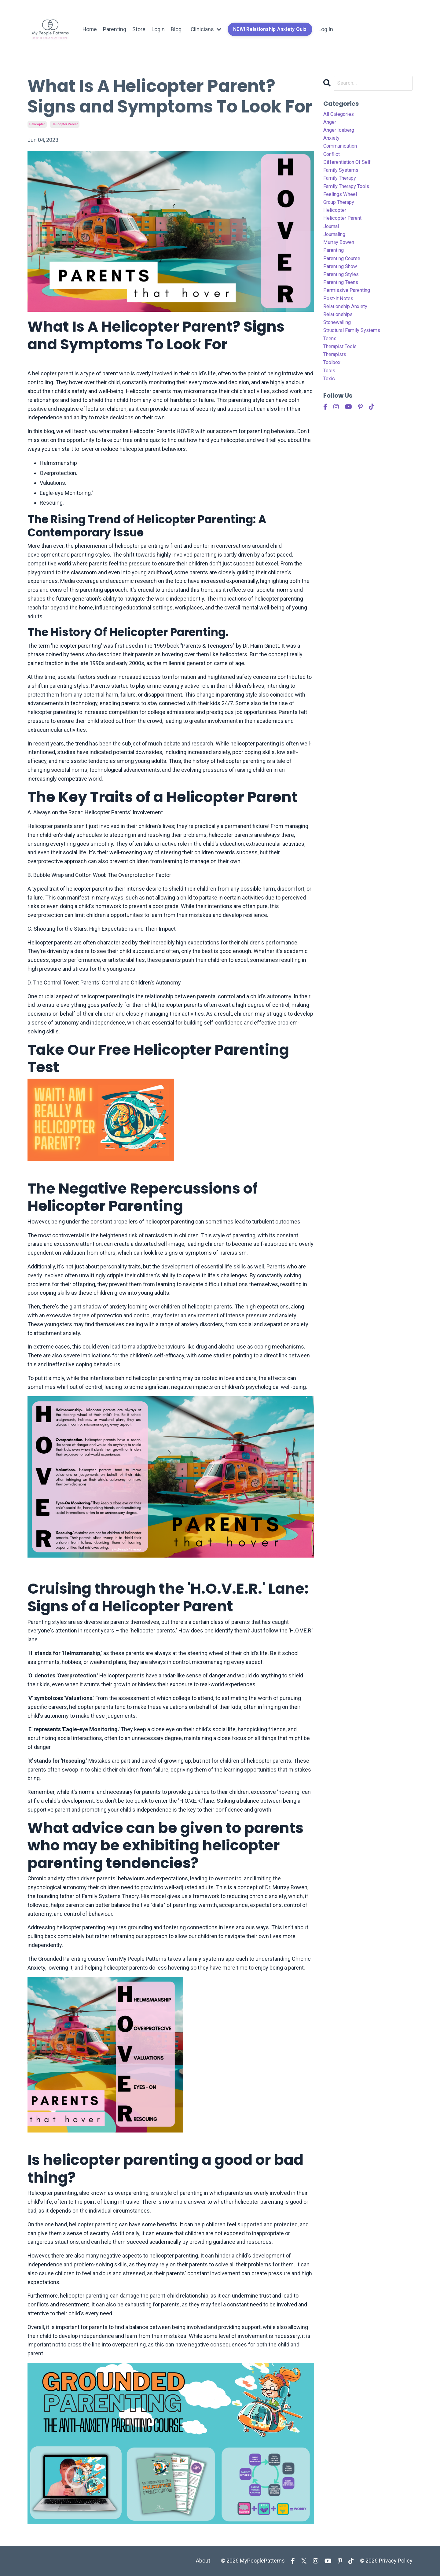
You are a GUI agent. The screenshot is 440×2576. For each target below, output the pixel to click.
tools (330, 396)
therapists (336, 379)
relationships (339, 335)
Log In (328, 29)
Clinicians (206, 29)
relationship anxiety (347, 326)
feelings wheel (341, 203)
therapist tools (342, 370)
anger (330, 123)
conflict (332, 159)
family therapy (341, 185)
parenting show (342, 282)
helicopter (37, 124)
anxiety (332, 141)
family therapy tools (349, 194)
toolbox (333, 388)
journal (332, 238)
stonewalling (338, 343)
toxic (329, 405)
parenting (334, 264)
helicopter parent (65, 124)
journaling (336, 247)
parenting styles (343, 291)
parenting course (344, 273)
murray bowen (340, 255)
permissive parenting (349, 308)
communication (342, 150)
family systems (342, 176)
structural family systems (355, 352)
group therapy (341, 211)
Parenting (115, 29)
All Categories (340, 115)
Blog (176, 29)
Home (89, 29)
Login (158, 29)
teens (331, 361)
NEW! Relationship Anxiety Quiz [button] (271, 29)
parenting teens (343, 299)
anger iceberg (340, 132)
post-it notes (339, 317)
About (203, 2560)
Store (139, 29)
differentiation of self (349, 167)
